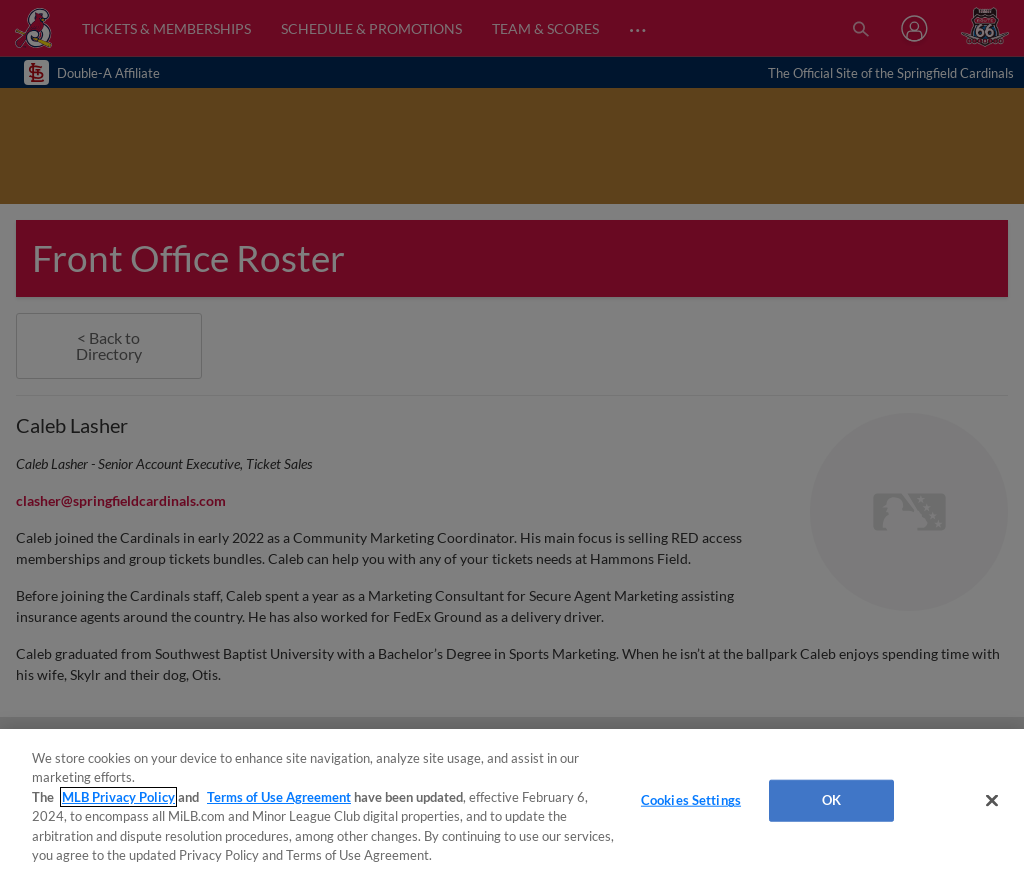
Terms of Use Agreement (279, 797)
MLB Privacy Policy (118, 797)
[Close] (992, 801)
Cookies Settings (691, 800)
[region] (512, 802)
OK (831, 800)
